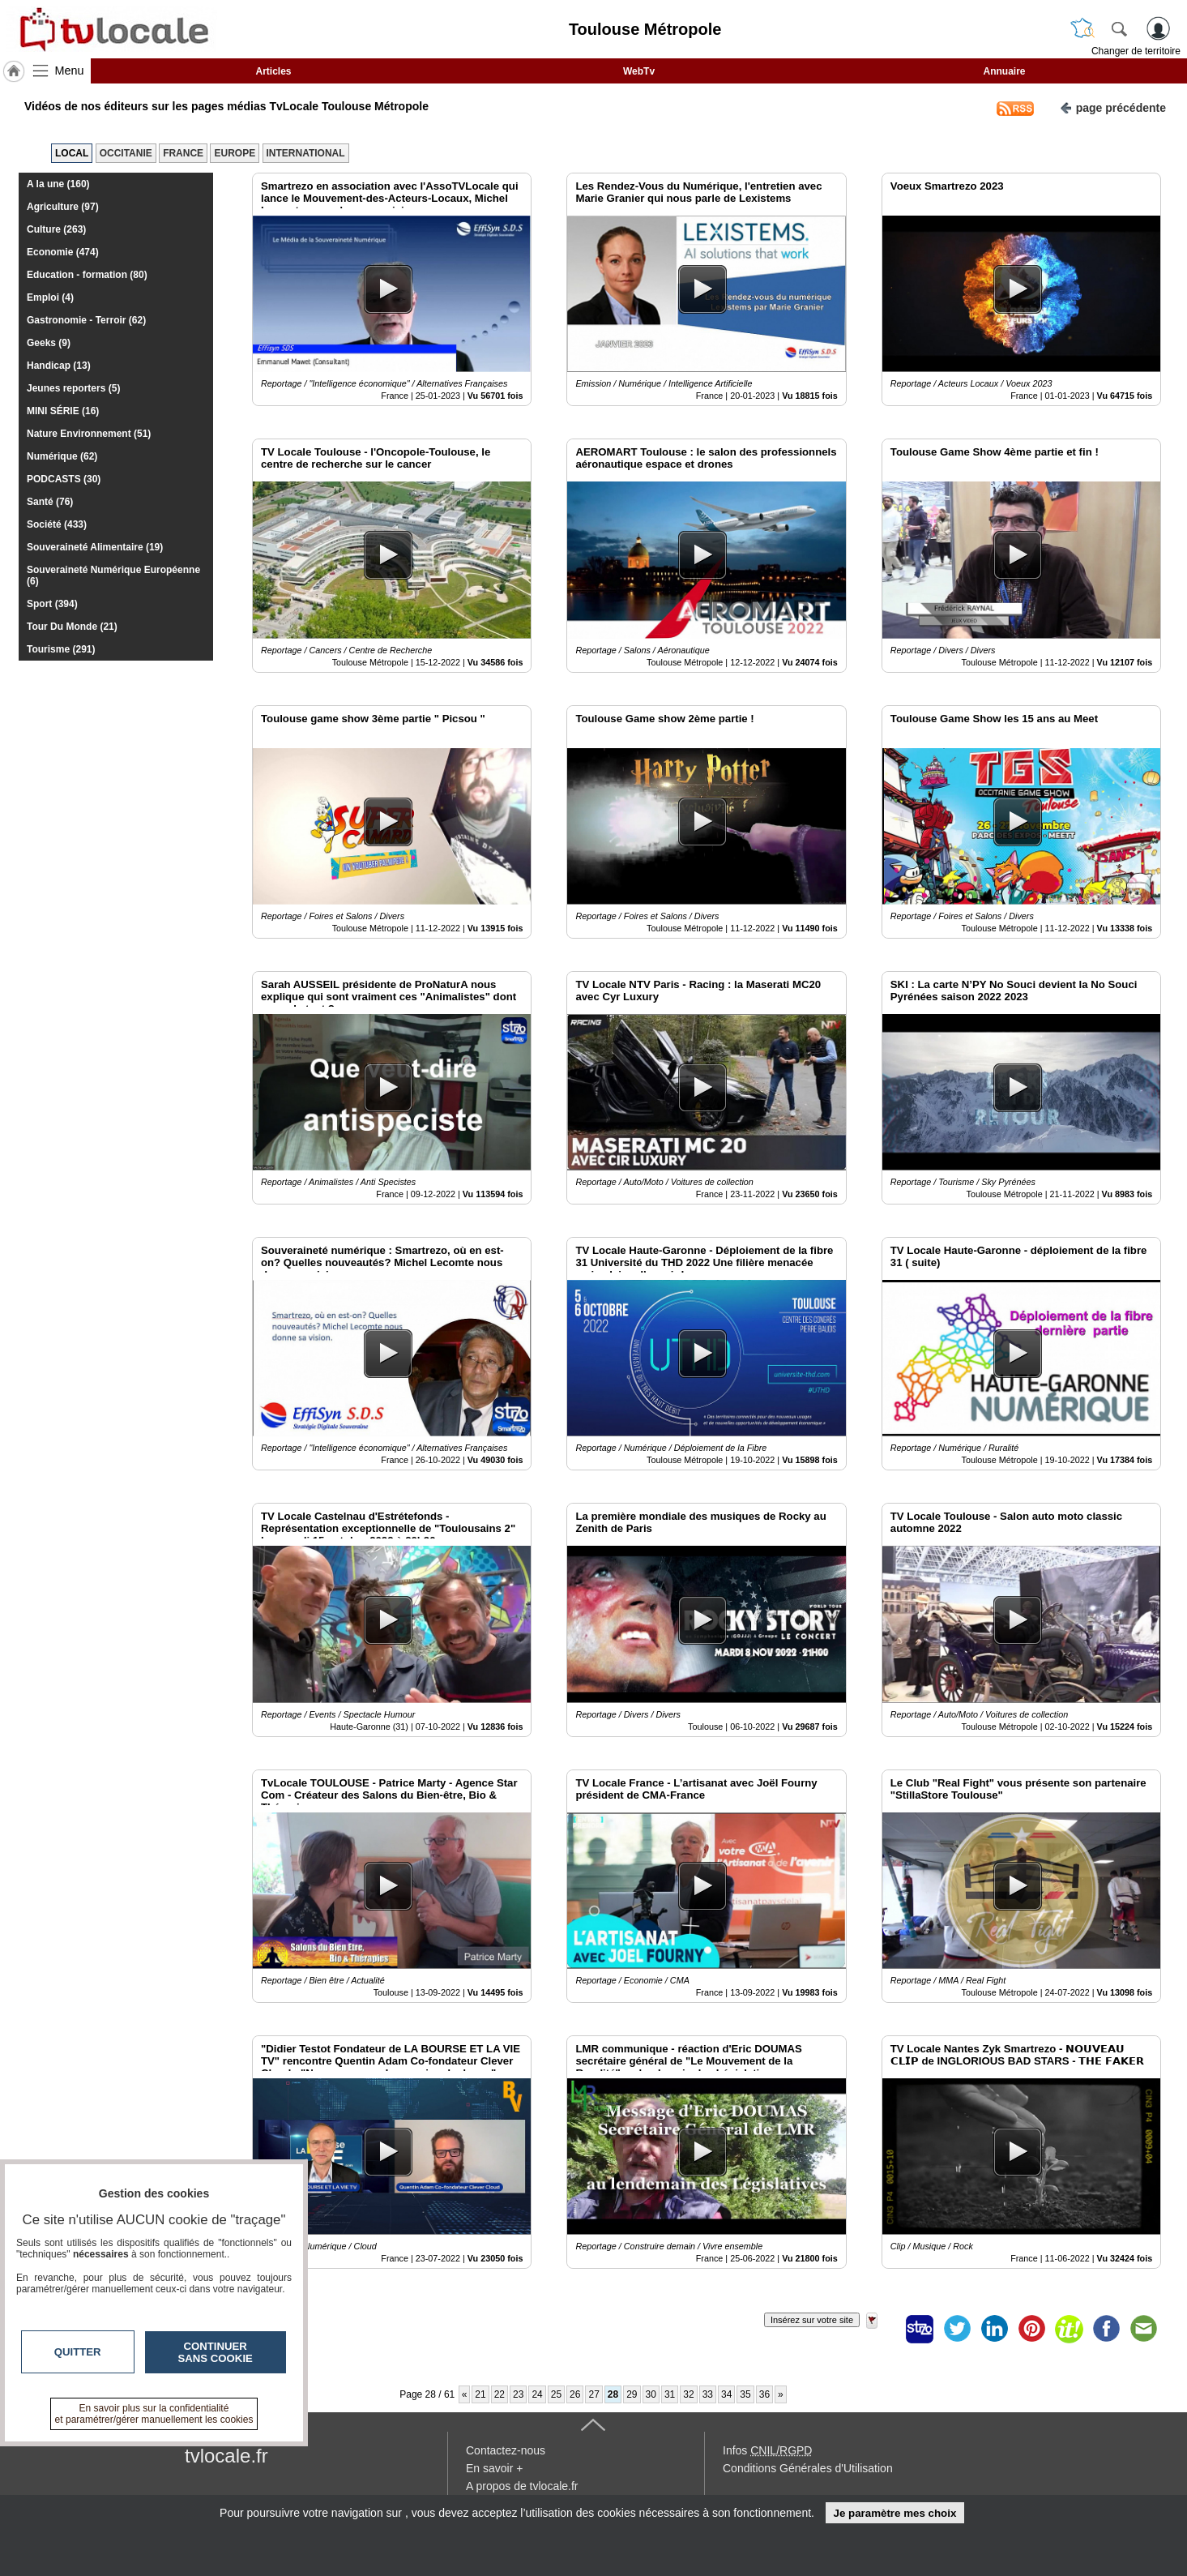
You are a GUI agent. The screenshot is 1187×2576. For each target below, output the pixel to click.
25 (556, 2394)
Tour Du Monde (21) (72, 626)
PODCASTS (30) (63, 479)
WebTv (639, 71)
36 (764, 2394)
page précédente (1113, 106)
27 (593, 2394)
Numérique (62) (62, 456)
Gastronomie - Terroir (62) (86, 320)
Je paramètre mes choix (894, 2513)
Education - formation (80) (87, 274)
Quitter (77, 2352)
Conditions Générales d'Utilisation (808, 2468)
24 (537, 2394)
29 (631, 2394)
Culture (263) (56, 229)
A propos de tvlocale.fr (522, 2486)
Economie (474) (63, 252)
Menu (69, 70)
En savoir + (494, 2468)
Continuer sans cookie (215, 2352)
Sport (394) (52, 604)
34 (726, 2394)
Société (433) (57, 524)
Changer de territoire (1136, 51)
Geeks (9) (48, 343)
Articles (273, 71)
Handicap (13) (59, 365)
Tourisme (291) (61, 649)
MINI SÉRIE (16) (63, 411)
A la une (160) (58, 184)
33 (707, 2394)
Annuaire (1004, 71)
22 (499, 2394)
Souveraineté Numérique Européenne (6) (113, 575)
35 (745, 2394)
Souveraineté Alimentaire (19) (95, 547)
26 (575, 2394)
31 (669, 2394)
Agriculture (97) (63, 206)
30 (651, 2394)
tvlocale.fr (226, 2456)
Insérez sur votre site (812, 2320)
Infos (767, 2450)
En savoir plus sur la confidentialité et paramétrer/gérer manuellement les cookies (154, 2414)
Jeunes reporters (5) (73, 388)
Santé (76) (50, 501)
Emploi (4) (50, 297)
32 (688, 2394)
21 (480, 2394)
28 (613, 2394)
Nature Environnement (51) (89, 433)
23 (518, 2394)
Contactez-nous (505, 2450)
